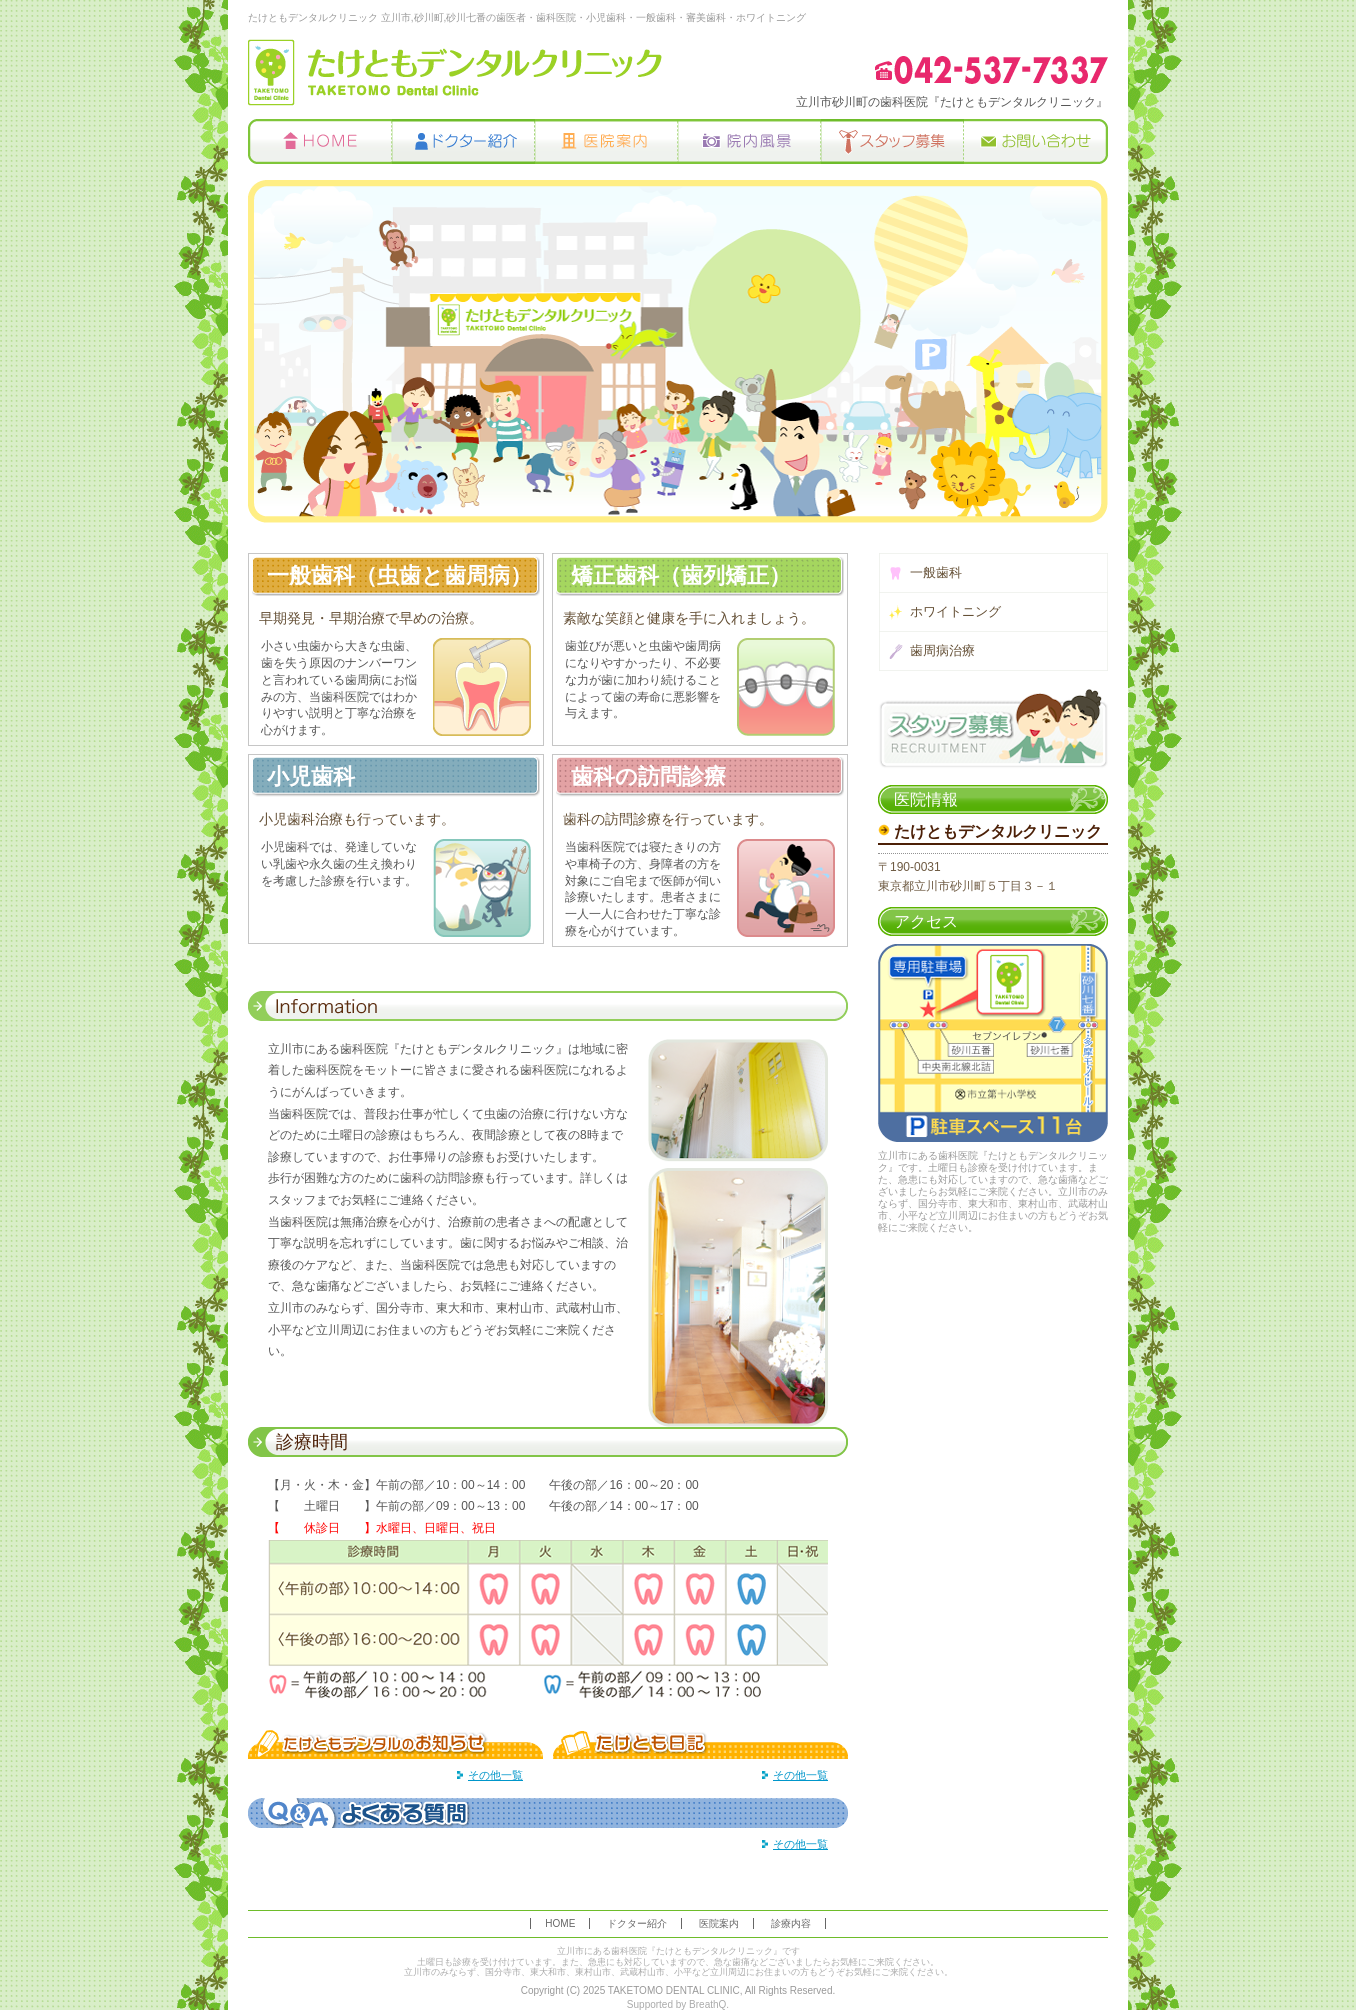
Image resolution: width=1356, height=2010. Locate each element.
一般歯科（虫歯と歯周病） (399, 575)
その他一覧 (495, 1775)
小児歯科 (311, 776)
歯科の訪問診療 (648, 776)
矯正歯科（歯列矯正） (681, 575)
